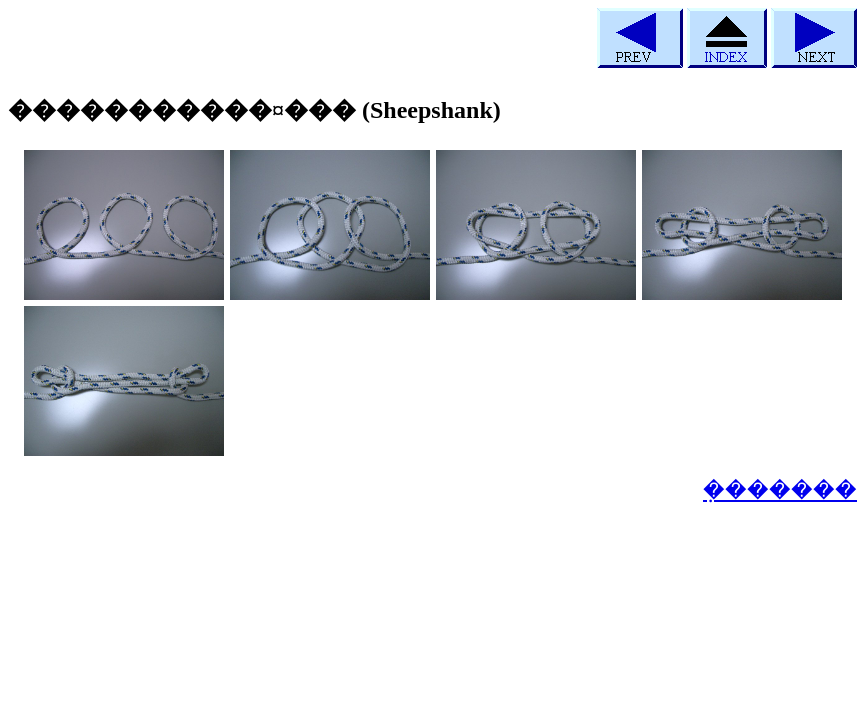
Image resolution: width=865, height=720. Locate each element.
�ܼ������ (780, 490)
